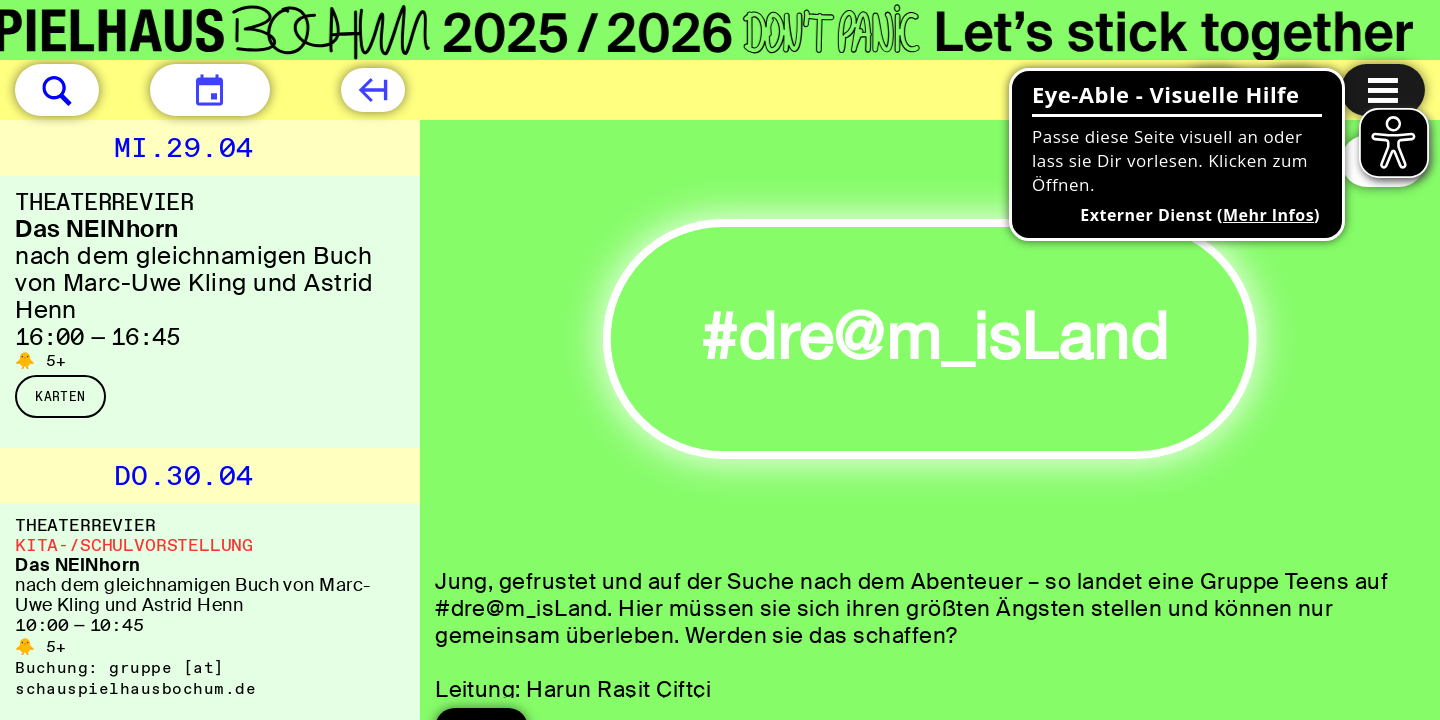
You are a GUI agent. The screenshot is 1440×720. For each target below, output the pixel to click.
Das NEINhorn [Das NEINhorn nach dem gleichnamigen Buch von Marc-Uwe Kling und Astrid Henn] (97, 228)
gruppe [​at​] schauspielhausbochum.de (135, 678)
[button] (57, 90)
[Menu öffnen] (1383, 90)
